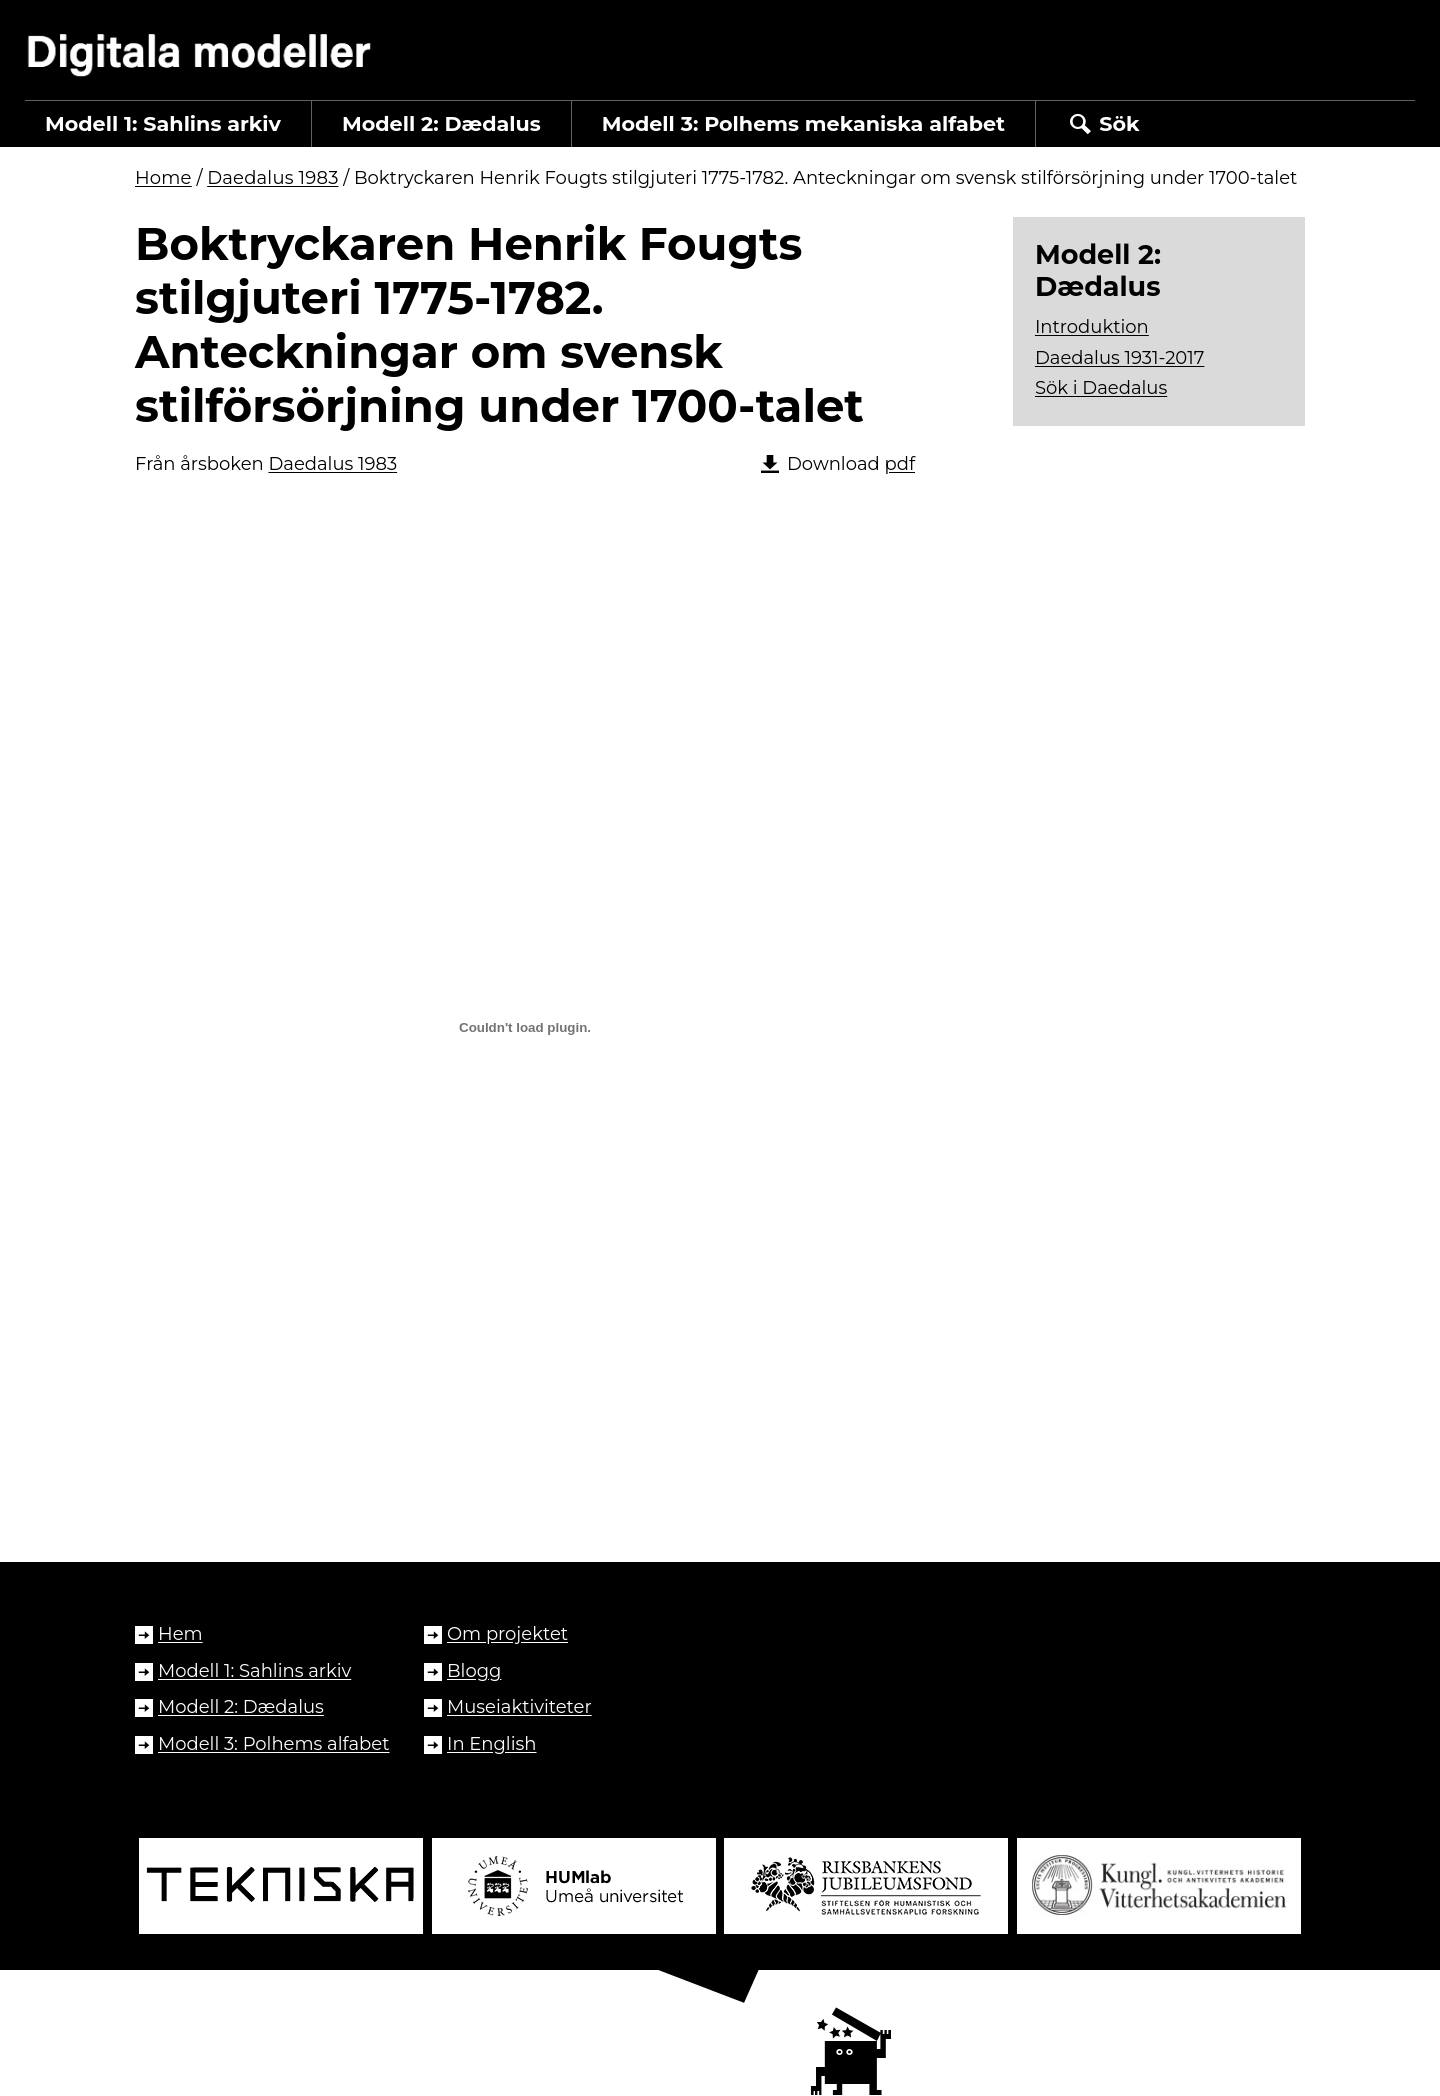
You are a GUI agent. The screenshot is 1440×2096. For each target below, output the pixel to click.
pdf (899, 464)
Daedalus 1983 (272, 178)
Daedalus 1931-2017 (1119, 358)
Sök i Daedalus (1101, 388)
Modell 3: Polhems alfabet (273, 1744)
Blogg (474, 1671)
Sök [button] (1102, 123)
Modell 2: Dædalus (241, 1707)
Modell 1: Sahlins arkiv (254, 1671)
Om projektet (507, 1634)
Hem (180, 1634)
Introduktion (1092, 327)
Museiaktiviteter (519, 1707)
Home (163, 178)
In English (492, 1744)
